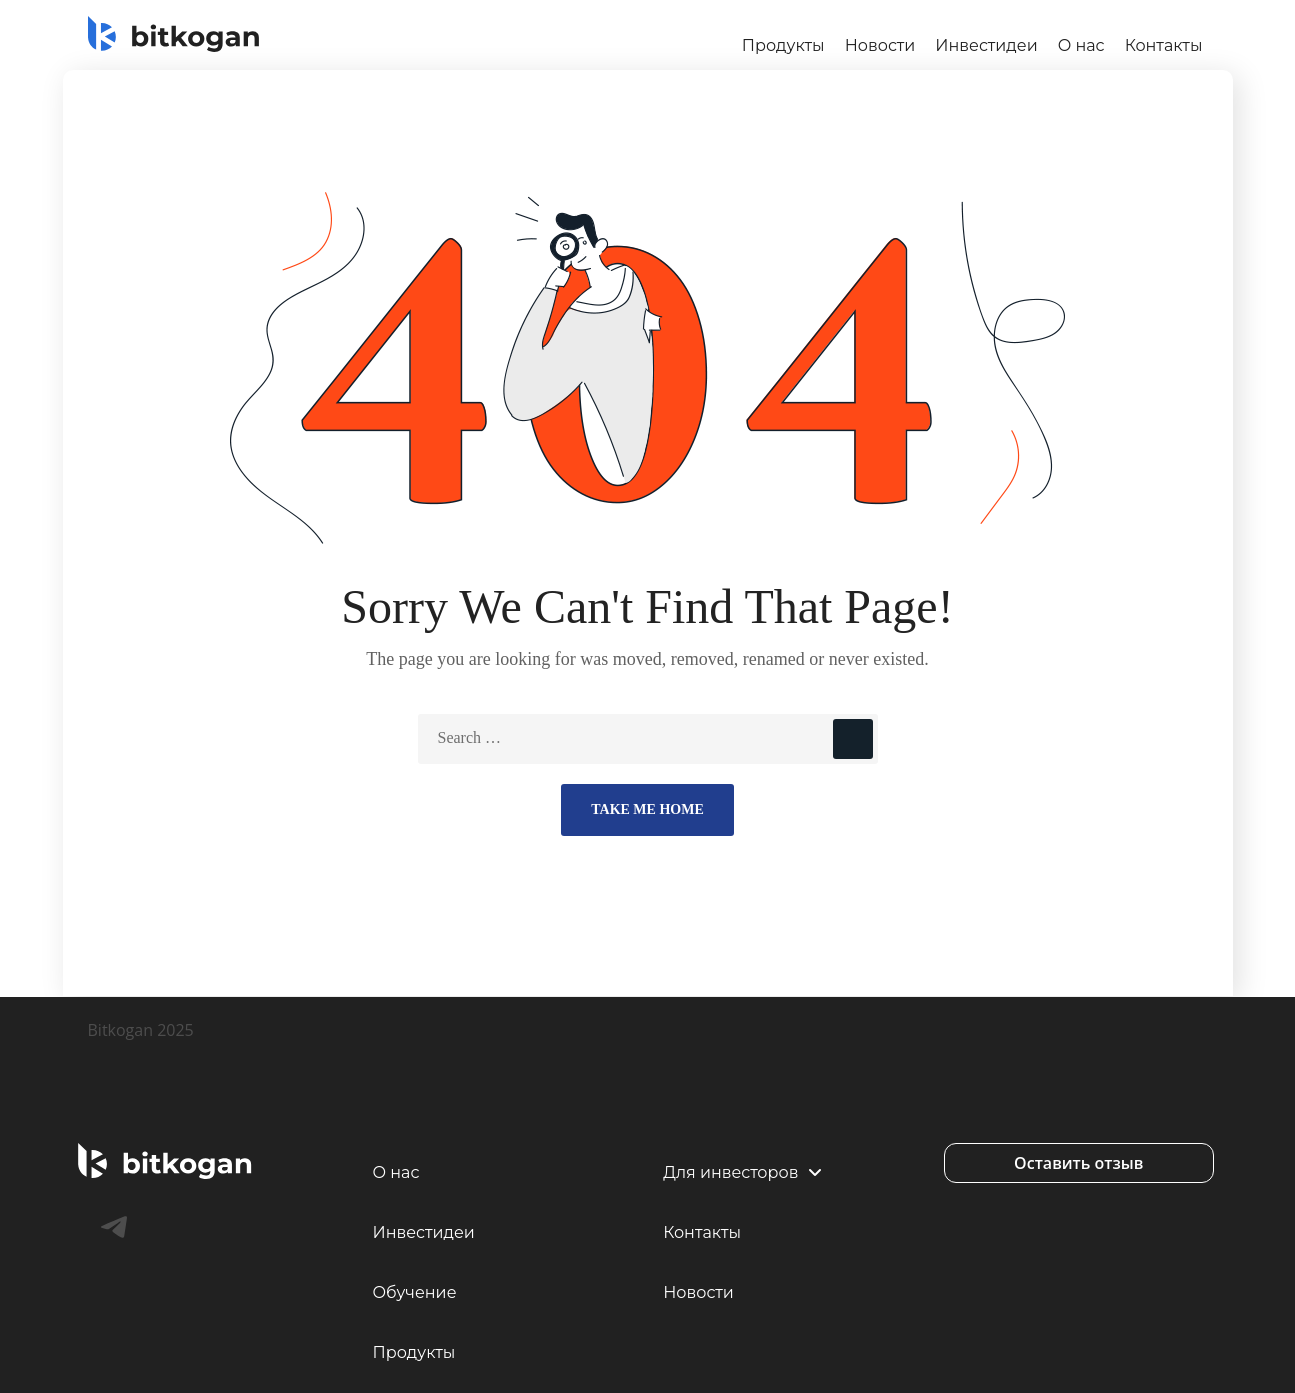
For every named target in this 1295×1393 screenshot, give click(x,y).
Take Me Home (647, 809)
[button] (1079, 1163)
